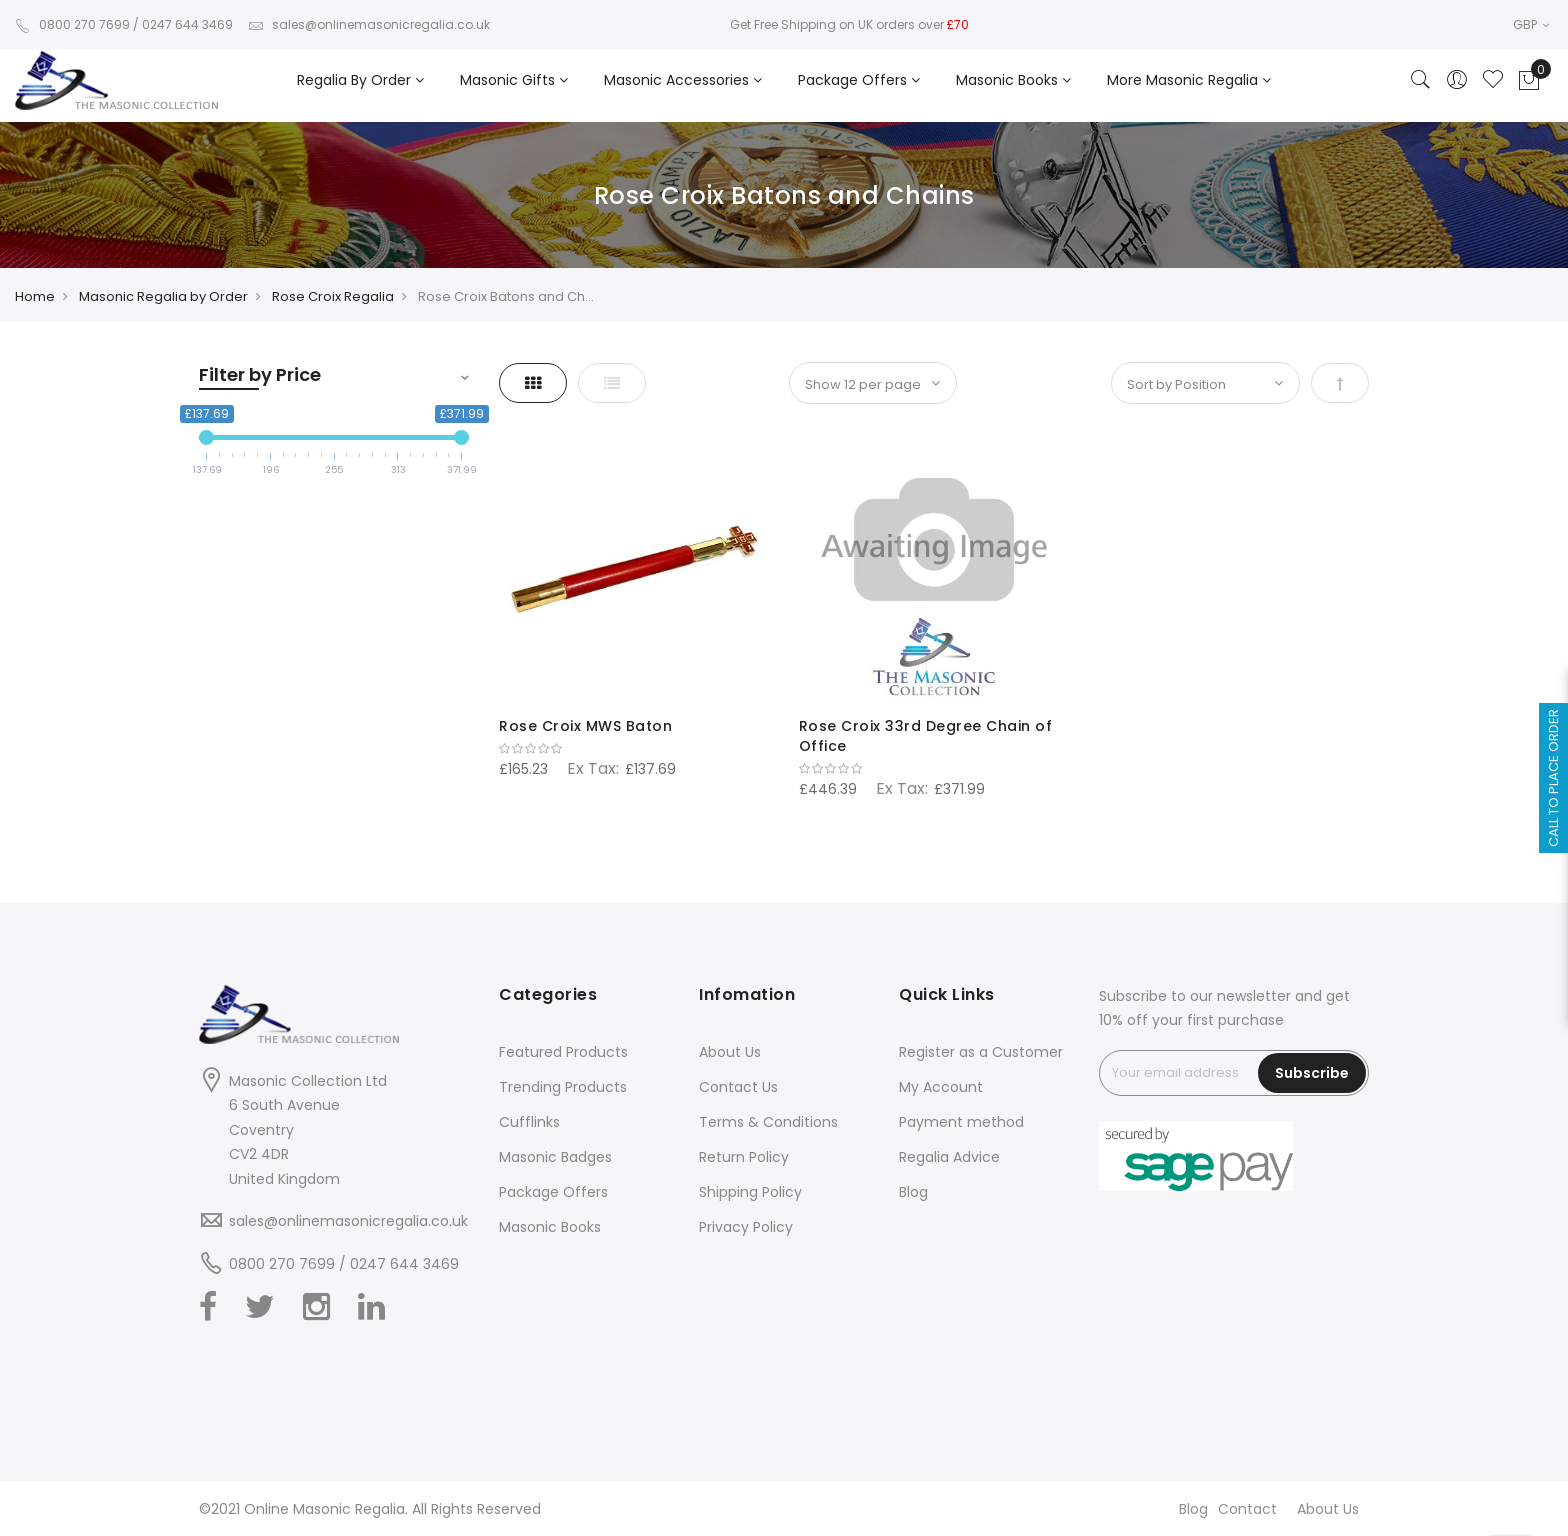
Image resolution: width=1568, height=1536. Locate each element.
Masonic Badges (555, 1157)
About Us (730, 1052)
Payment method (961, 1122)
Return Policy (744, 1157)
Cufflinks (529, 1122)
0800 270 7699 (72, 24)
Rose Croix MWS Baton (585, 726)
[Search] (1421, 81)
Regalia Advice (949, 1157)
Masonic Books (550, 1227)
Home (35, 296)
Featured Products (563, 1052)
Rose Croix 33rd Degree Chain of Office (926, 736)
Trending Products (563, 1087)
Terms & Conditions (768, 1122)
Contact (1247, 1509)
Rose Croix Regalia (333, 296)
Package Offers (553, 1192)
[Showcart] (1529, 81)
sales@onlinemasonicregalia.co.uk (369, 24)
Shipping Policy (750, 1192)
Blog (913, 1192)
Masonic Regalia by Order (163, 296)
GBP (1531, 24)
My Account (941, 1087)
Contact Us (738, 1087)
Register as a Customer (981, 1052)
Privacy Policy (746, 1227)
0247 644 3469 (187, 24)
